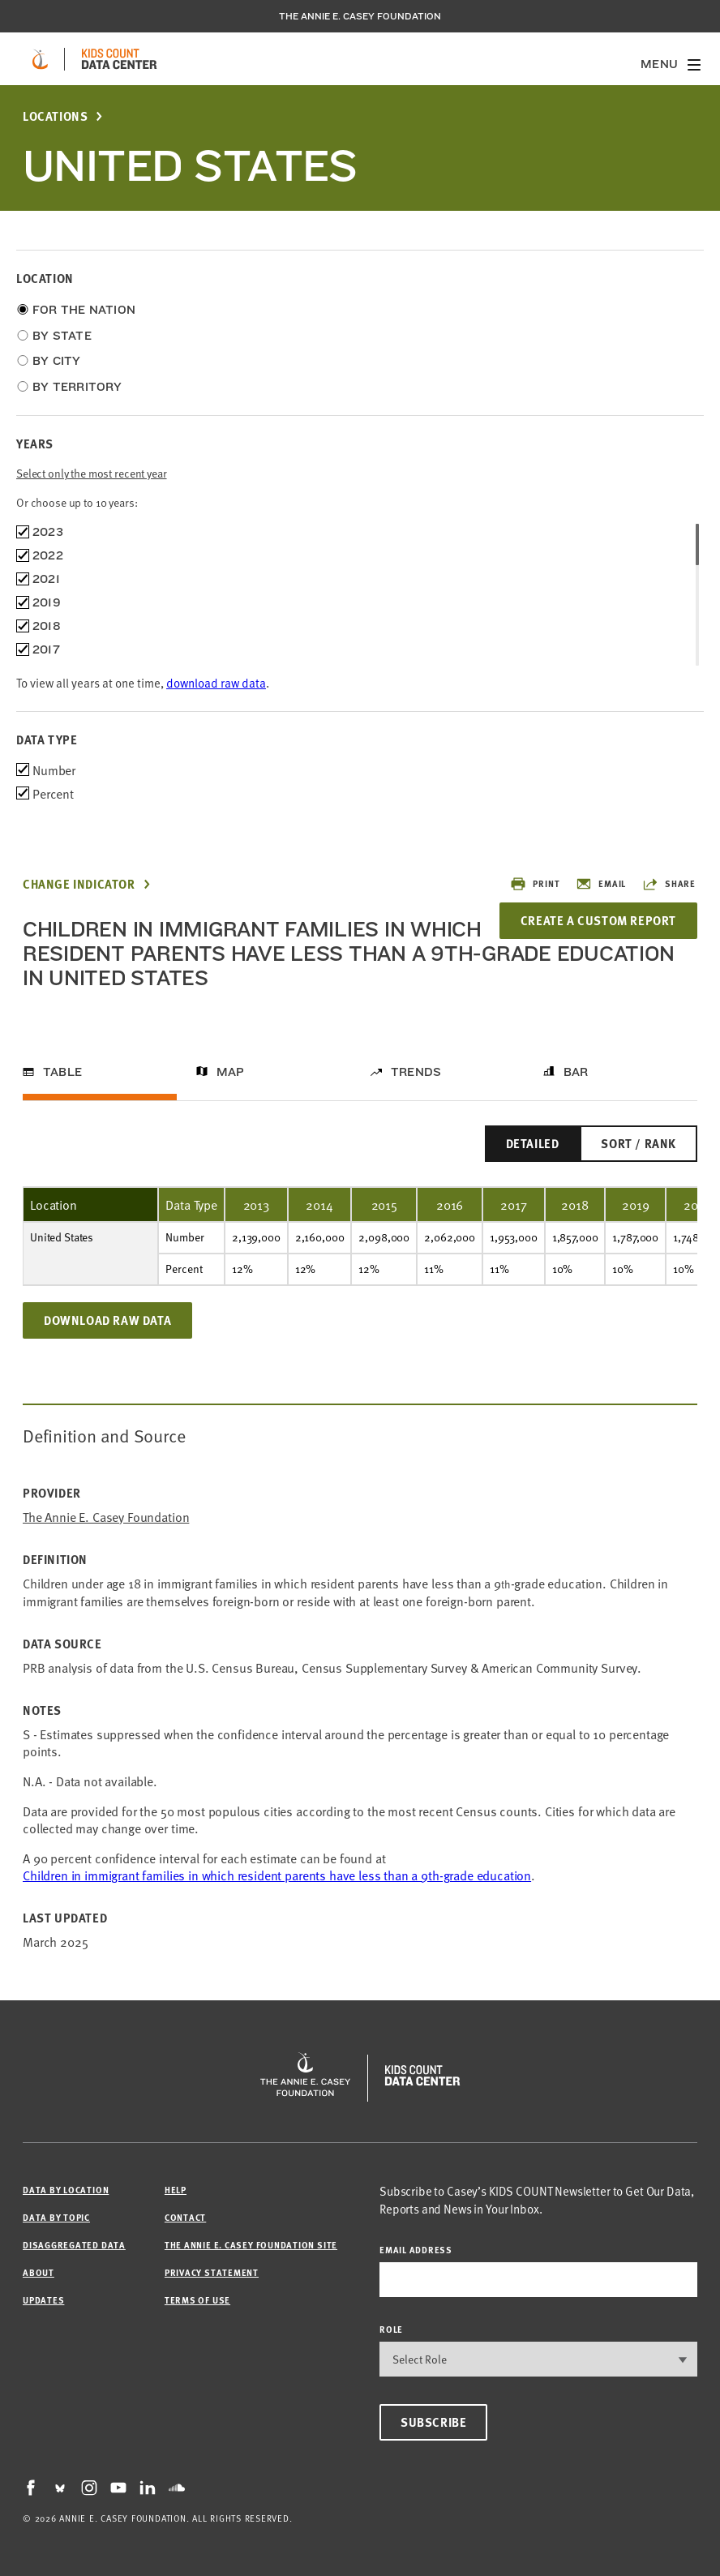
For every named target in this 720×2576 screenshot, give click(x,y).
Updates (43, 2300)
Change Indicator (79, 884)
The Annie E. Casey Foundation (360, 16)
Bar (576, 1072)
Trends (416, 1072)
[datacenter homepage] (119, 59)
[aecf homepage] (40, 59)
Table (62, 1072)
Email (601, 884)
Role (391, 2329)
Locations (55, 116)
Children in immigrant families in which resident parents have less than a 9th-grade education (277, 1875)
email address (415, 2250)
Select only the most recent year (91, 473)
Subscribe (433, 2422)
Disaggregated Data (74, 2245)
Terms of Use (197, 2300)
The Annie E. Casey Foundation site (251, 2245)
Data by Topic (56, 2217)
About (38, 2272)
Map (230, 1072)
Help (175, 2190)
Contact (185, 2217)
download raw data (216, 682)
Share (669, 884)
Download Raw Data (107, 1320)
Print (534, 884)
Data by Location (66, 2190)
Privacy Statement (212, 2272)
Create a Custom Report (598, 920)
